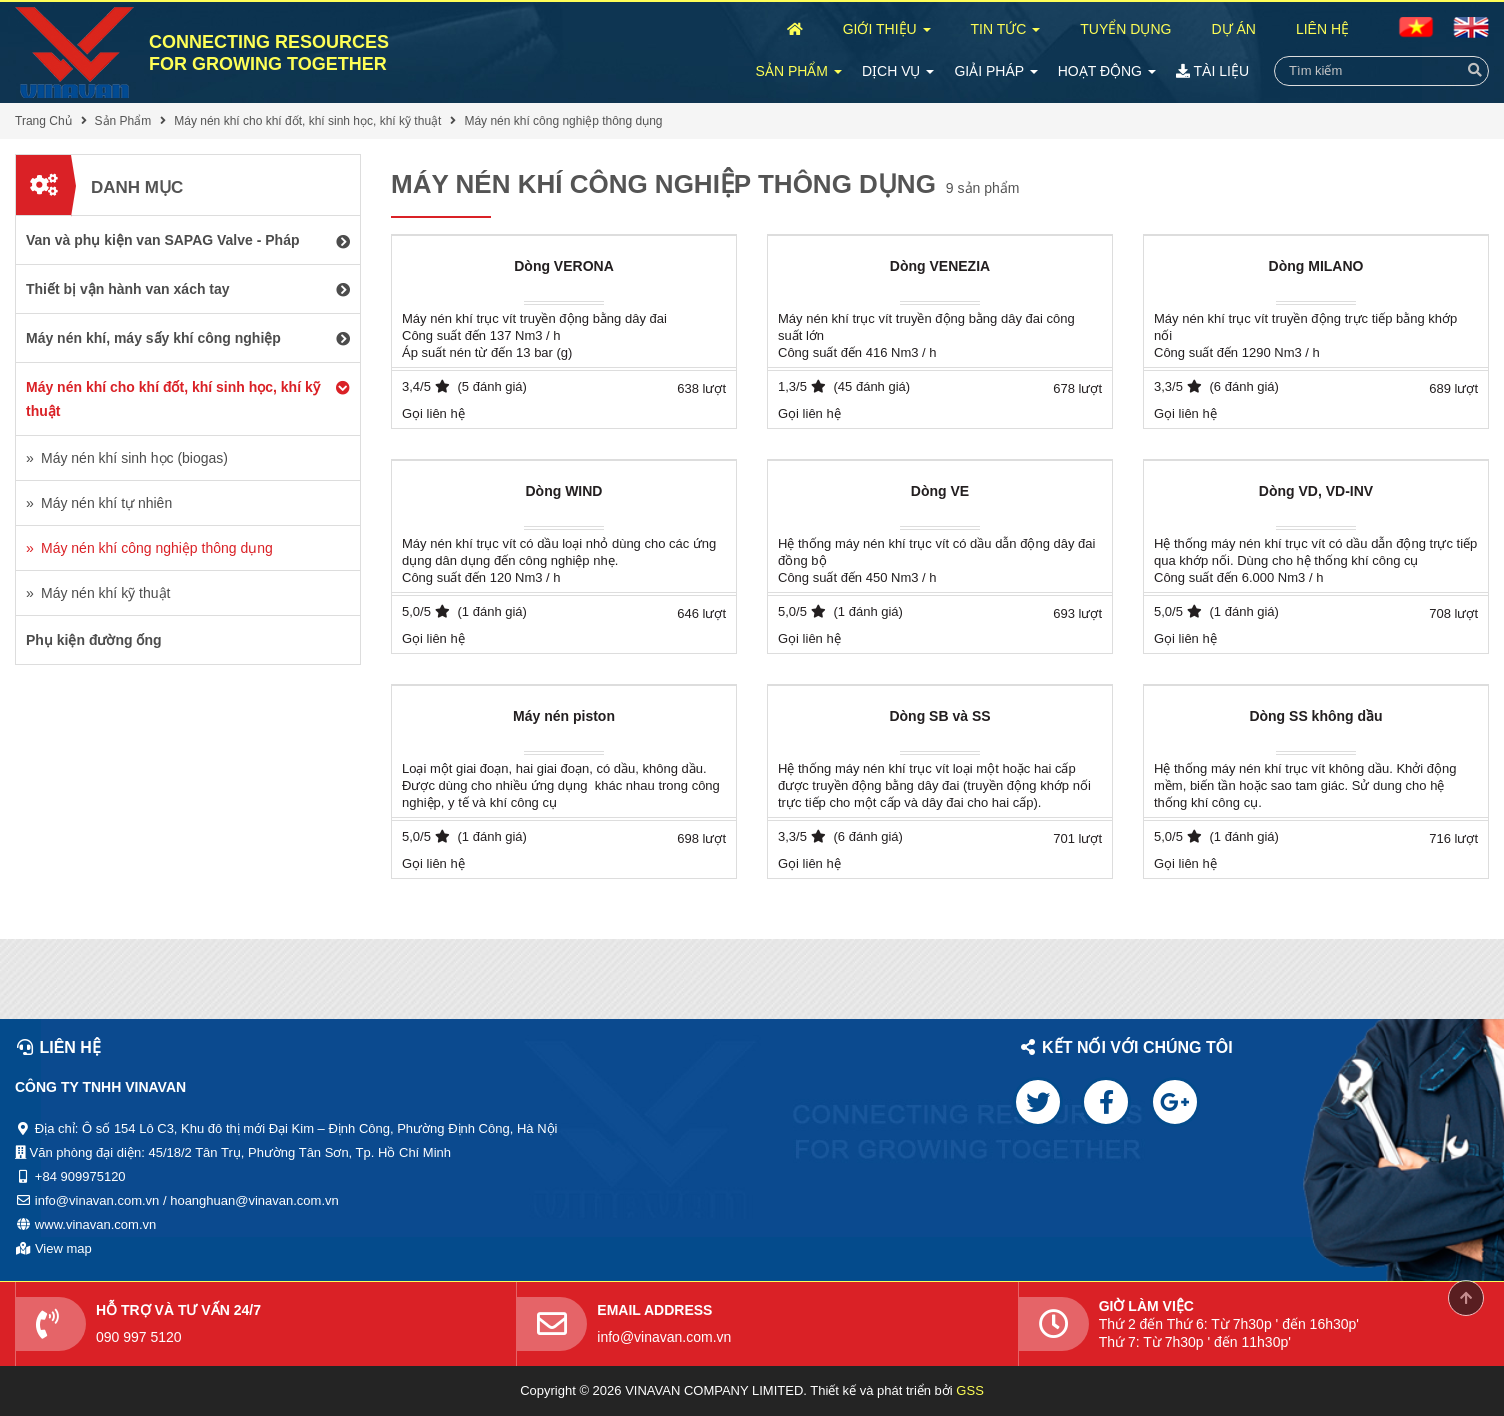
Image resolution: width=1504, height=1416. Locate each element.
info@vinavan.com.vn (664, 1337)
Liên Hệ (1322, 29)
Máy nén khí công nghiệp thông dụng (563, 121)
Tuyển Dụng (1125, 29)
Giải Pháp (995, 71)
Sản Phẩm (799, 71)
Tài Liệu (1212, 71)
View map (63, 1248)
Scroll (1466, 1298)
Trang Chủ (43, 121)
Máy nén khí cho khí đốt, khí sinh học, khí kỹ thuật (307, 121)
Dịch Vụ (898, 71)
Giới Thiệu (887, 29)
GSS (969, 1390)
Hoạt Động (1107, 71)
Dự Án (1233, 29)
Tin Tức (1006, 29)
